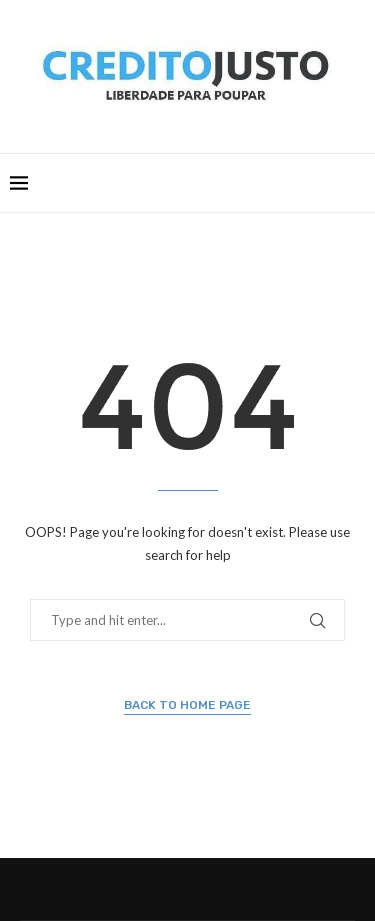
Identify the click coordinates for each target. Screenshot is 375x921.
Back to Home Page (187, 705)
